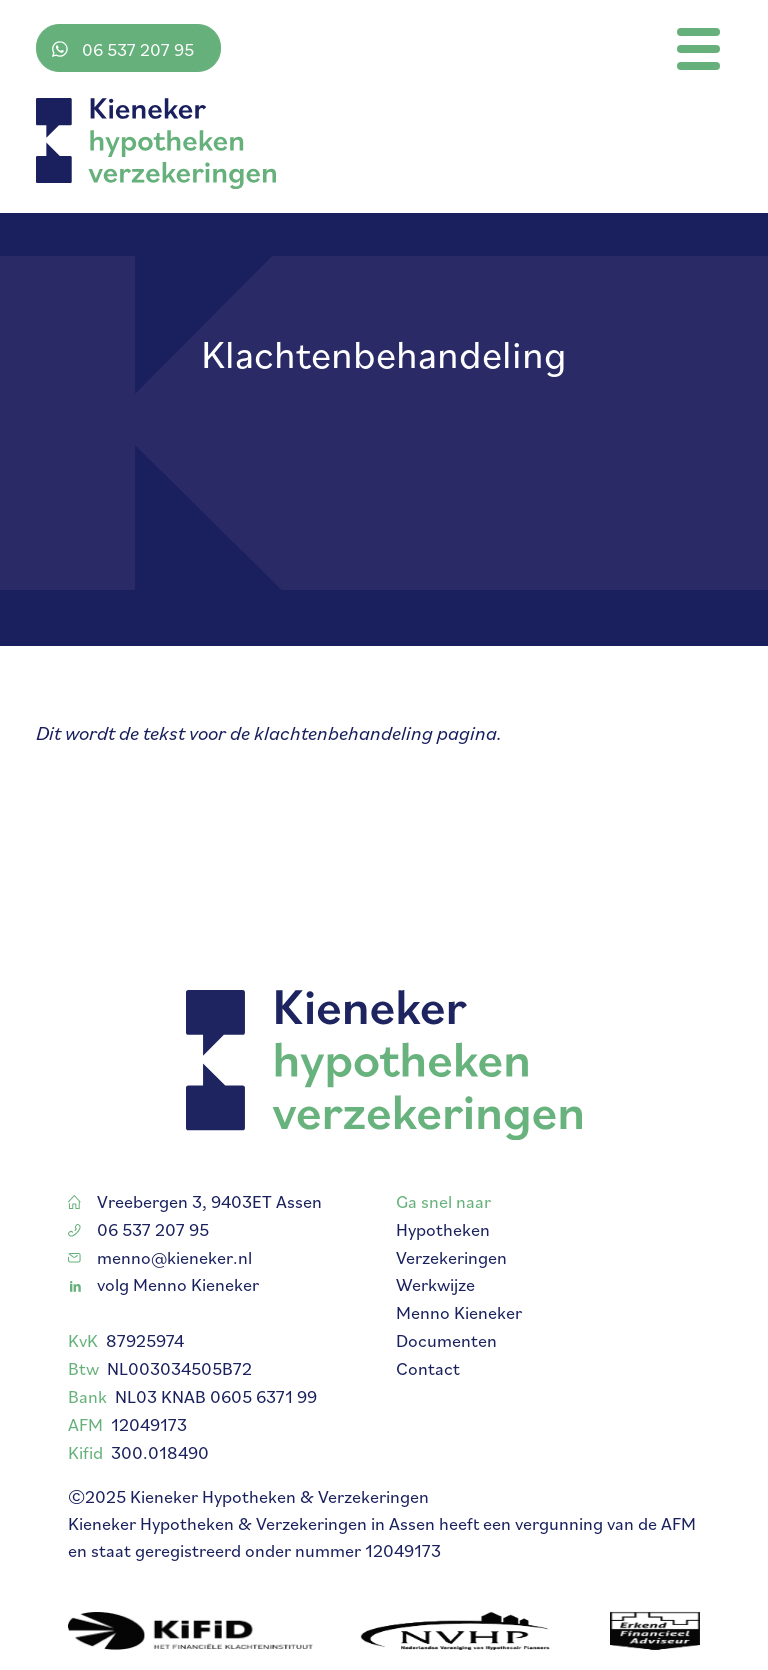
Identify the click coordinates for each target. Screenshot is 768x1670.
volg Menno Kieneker (164, 1298)
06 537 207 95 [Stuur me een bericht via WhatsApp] (123, 49)
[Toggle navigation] (698, 49)
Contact (428, 1382)
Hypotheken (443, 1242)
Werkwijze (435, 1298)
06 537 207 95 (138, 1242)
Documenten (446, 1354)
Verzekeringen (451, 1270)
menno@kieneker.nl (160, 1270)
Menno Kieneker (459, 1326)
